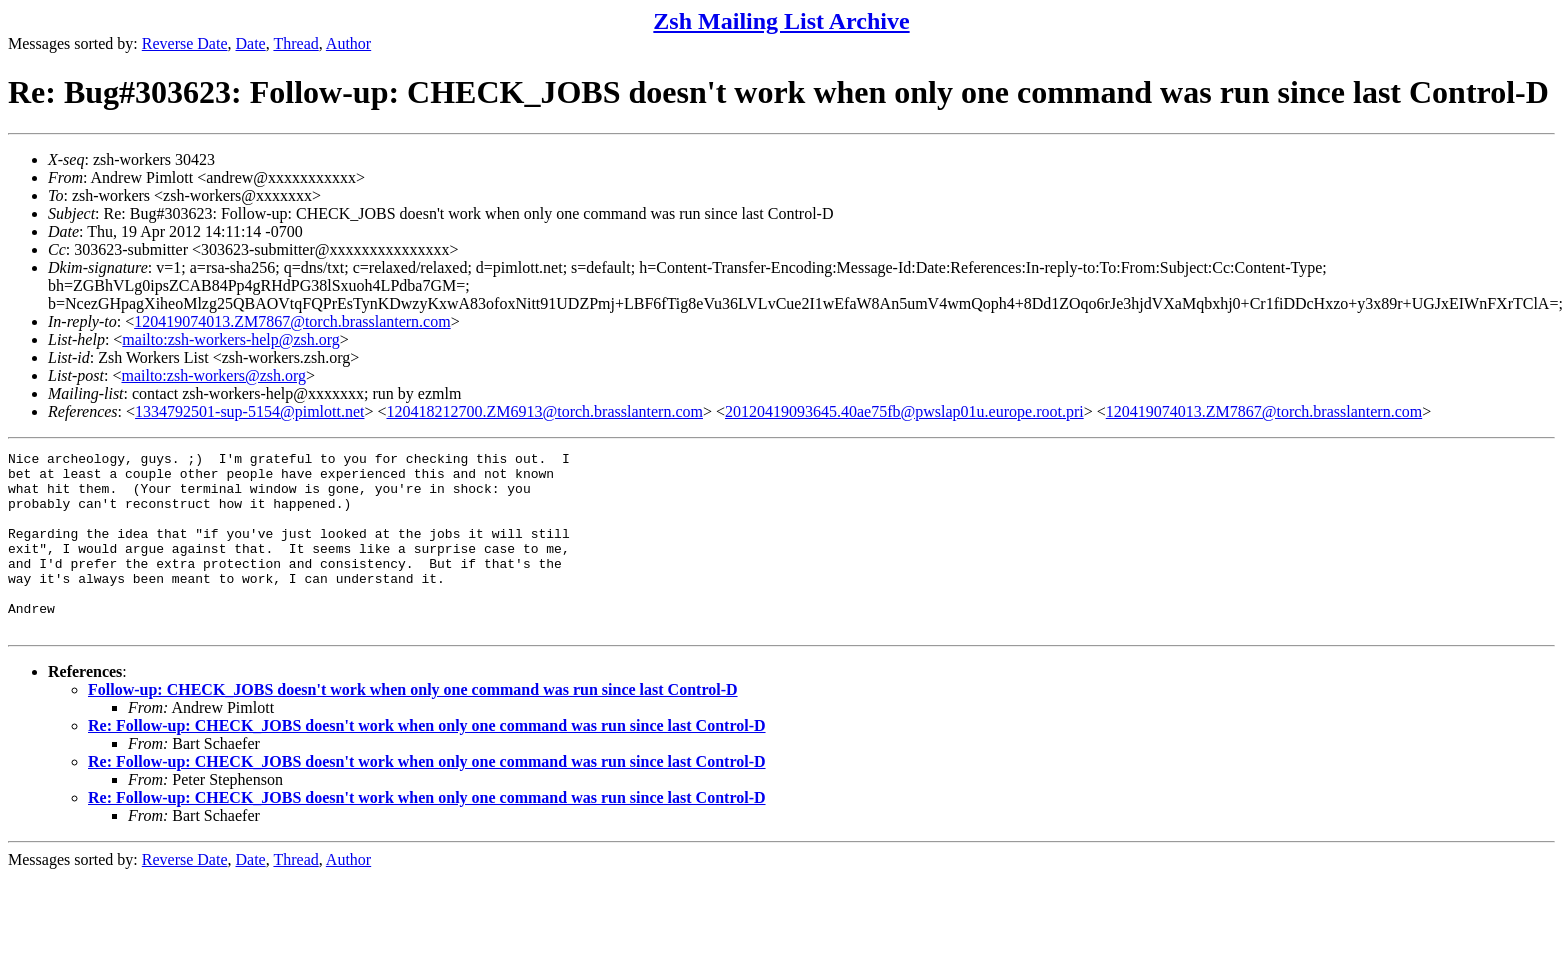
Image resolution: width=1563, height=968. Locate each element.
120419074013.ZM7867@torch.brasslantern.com (292, 321)
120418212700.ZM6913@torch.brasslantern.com (545, 411)
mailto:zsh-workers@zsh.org (213, 375)
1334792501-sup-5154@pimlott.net (249, 411)
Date (251, 43)
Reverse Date (185, 43)
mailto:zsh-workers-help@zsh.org (231, 339)
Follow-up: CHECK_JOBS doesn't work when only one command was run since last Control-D (413, 725)
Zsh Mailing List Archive (781, 21)
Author (348, 43)
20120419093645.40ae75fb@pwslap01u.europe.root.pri (904, 411)
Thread (295, 43)
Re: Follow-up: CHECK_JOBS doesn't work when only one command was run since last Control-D (427, 761)
